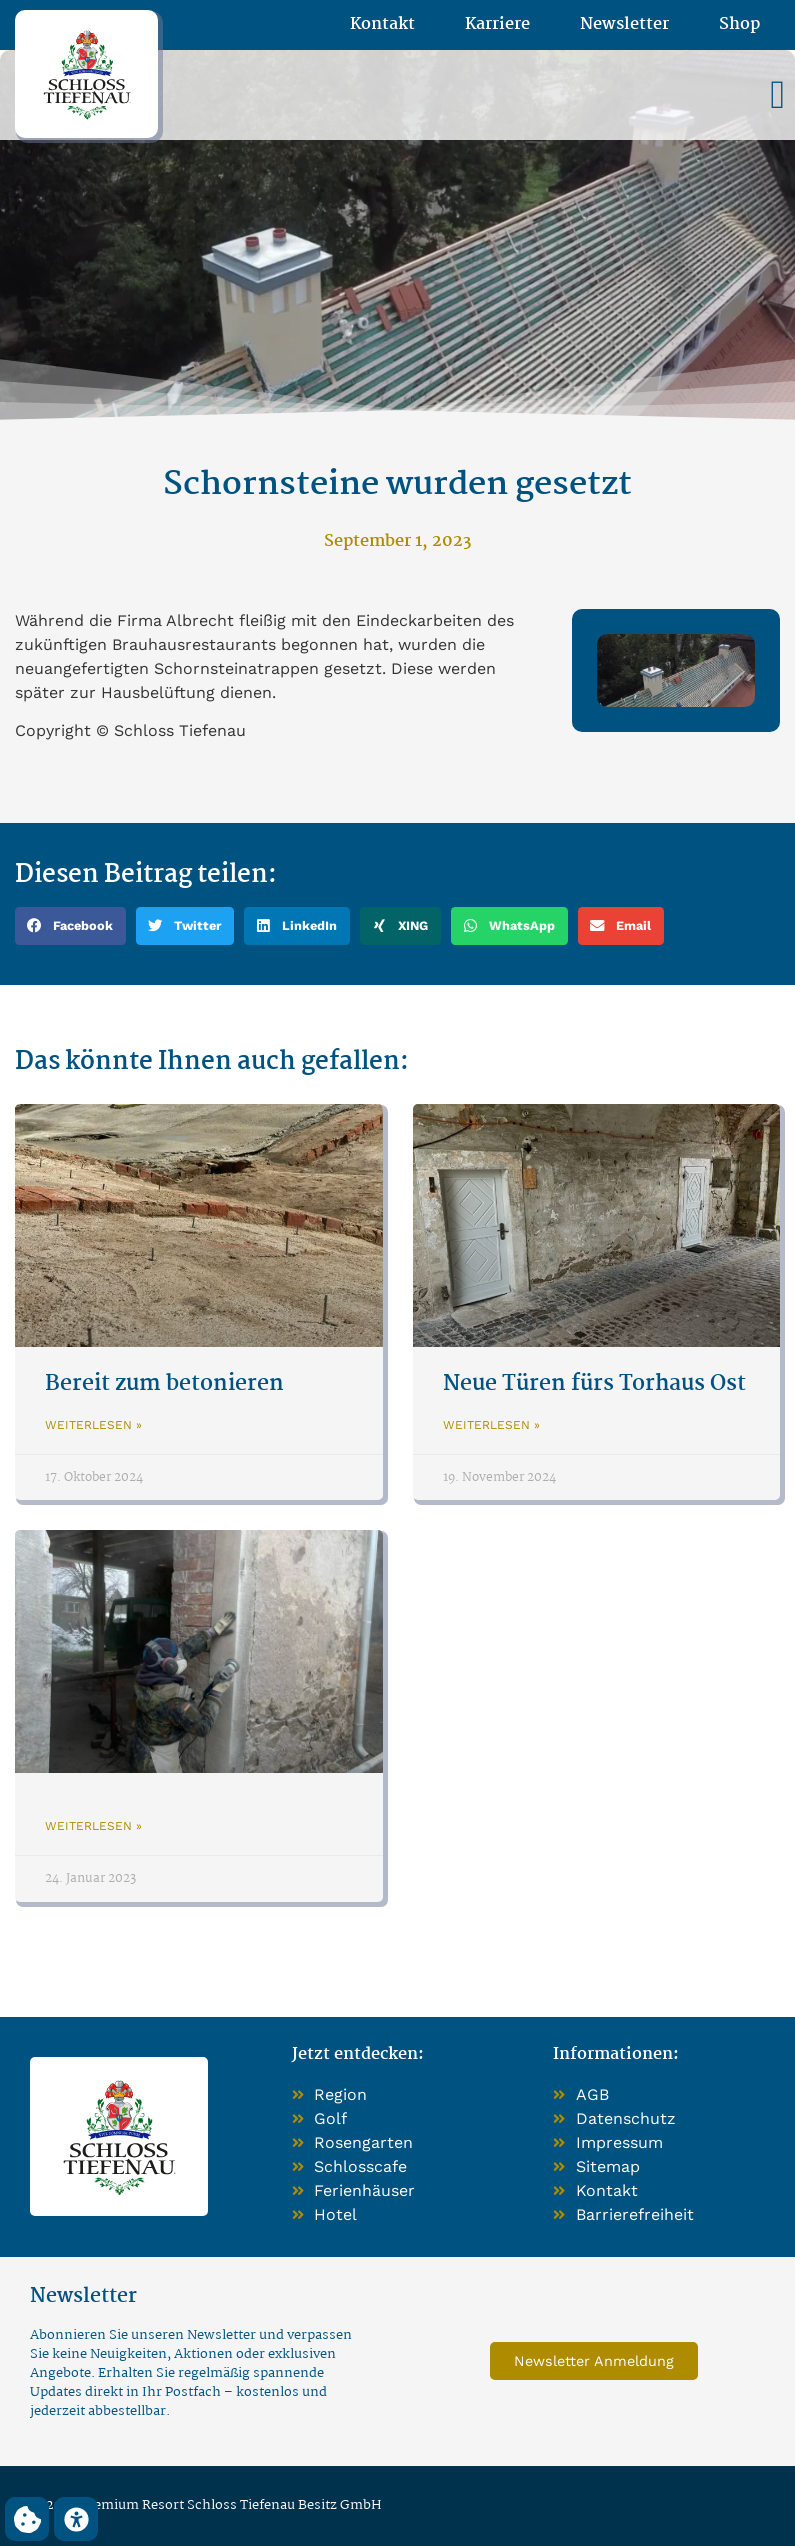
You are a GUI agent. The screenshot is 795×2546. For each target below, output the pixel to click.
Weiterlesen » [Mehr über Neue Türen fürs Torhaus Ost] (491, 1425)
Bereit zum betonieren (164, 1384)
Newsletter (624, 25)
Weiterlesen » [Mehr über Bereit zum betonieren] (93, 1425)
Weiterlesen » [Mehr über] (93, 1826)
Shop (739, 25)
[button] (777, 95)
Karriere (497, 25)
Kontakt (382, 25)
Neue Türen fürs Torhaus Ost (594, 1384)
